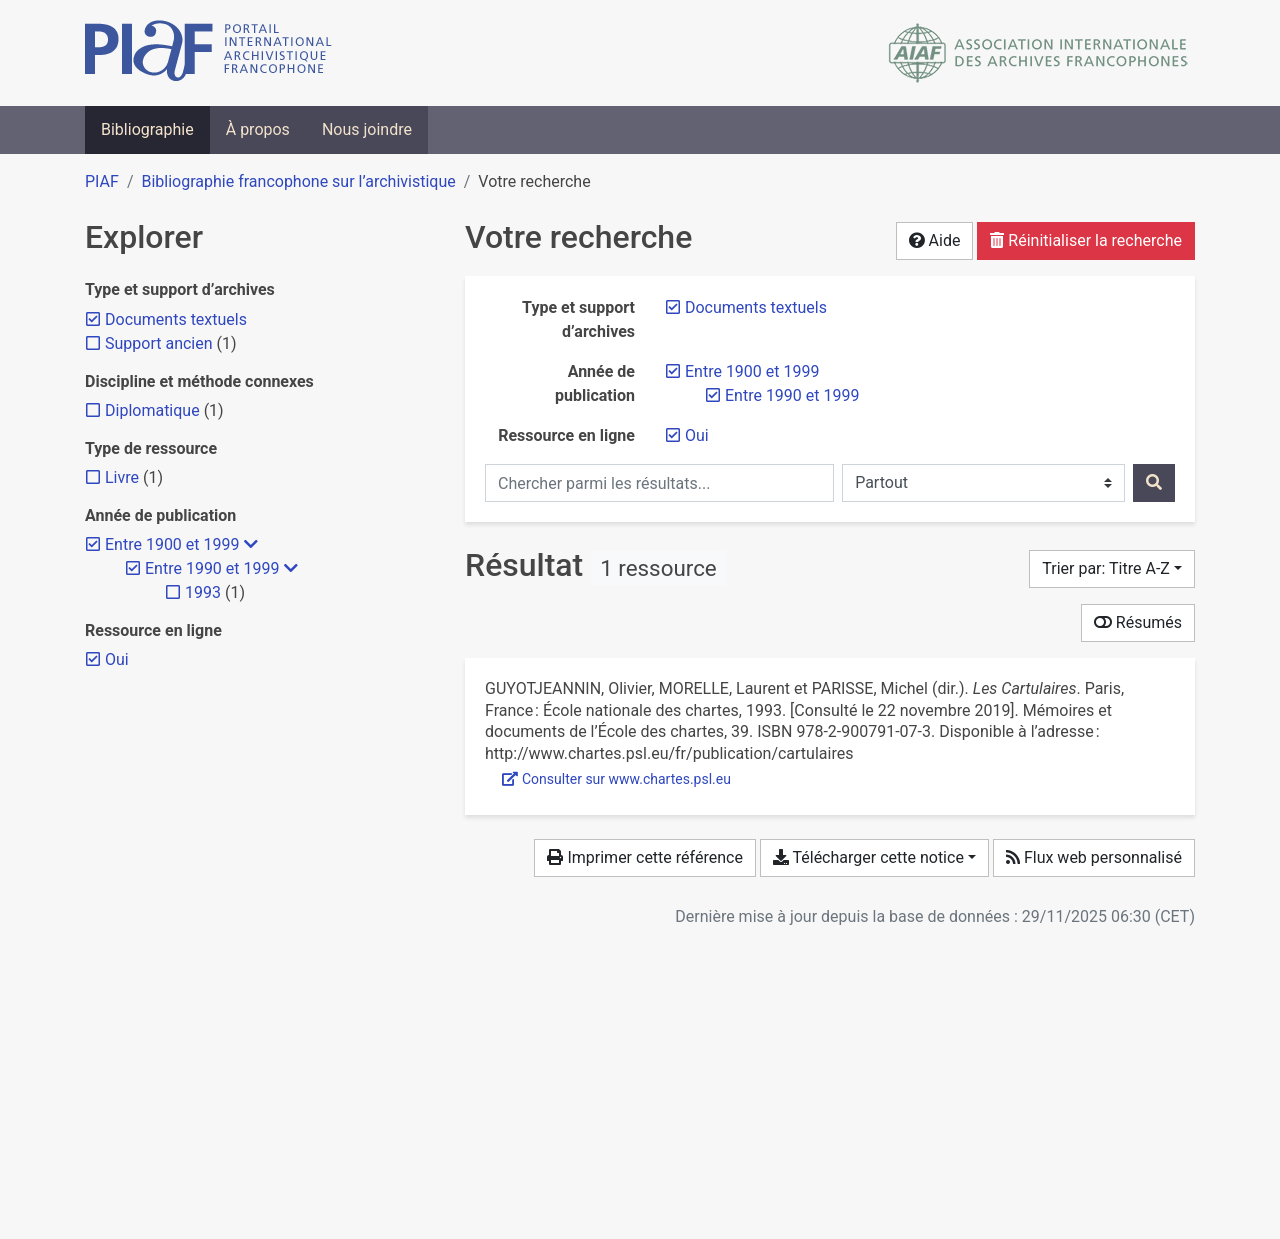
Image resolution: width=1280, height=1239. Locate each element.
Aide (935, 240)
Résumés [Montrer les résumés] (1138, 622)
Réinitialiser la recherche (1086, 240)
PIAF (102, 181)
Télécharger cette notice (868, 857)
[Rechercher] (1154, 483)
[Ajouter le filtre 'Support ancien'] (159, 343)
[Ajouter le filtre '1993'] (203, 592)
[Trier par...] (1112, 569)
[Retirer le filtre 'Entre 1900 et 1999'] (752, 371)
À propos (258, 129)
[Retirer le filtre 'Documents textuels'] (756, 307)
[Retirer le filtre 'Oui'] (697, 435)
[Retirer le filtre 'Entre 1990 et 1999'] (792, 395)
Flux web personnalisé (1094, 857)
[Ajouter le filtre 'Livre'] (122, 477)
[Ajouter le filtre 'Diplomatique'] (152, 410)
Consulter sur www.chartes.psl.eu (616, 779)
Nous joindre (367, 129)
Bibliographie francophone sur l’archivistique (298, 181)
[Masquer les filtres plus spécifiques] (251, 545)
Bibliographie (147, 129)
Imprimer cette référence (644, 857)
